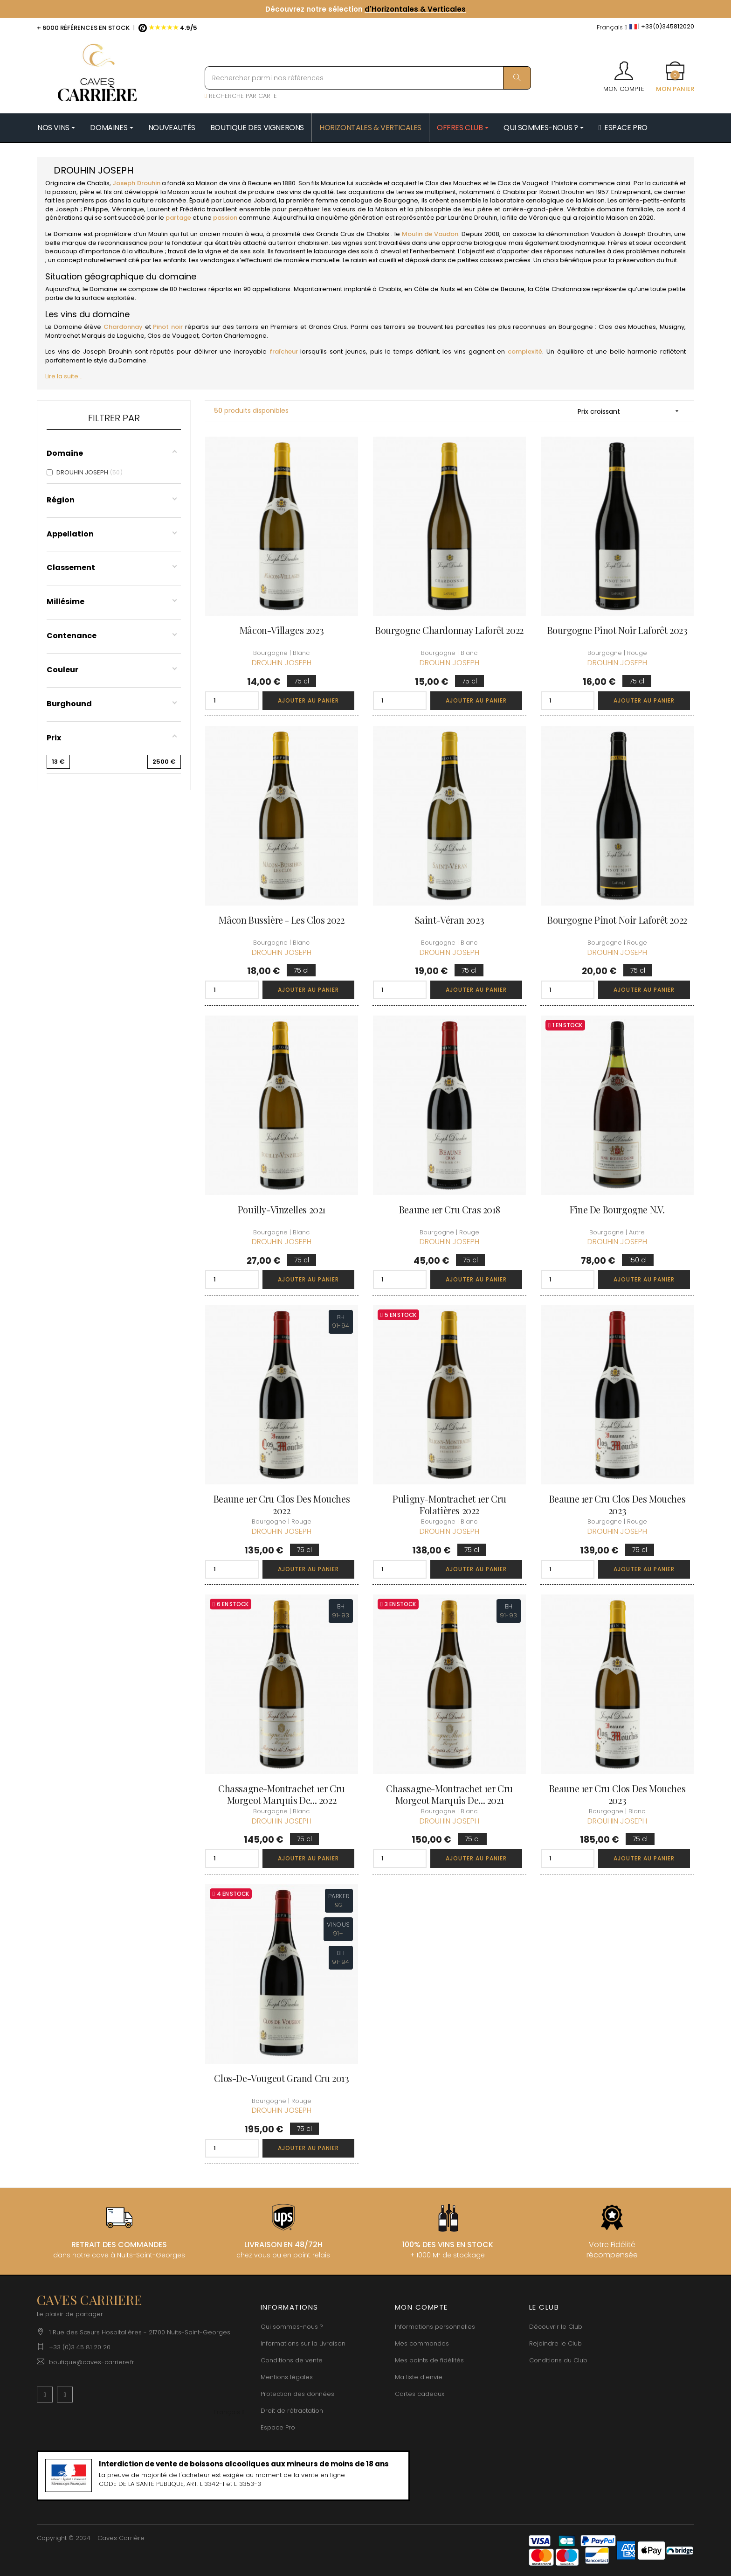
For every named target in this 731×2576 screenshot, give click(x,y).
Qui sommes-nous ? (292, 2326)
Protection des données (297, 2393)
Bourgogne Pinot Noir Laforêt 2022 (617, 919)
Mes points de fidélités (429, 2360)
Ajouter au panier (308, 700)
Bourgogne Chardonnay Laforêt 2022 (449, 630)
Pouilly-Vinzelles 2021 (281, 1209)
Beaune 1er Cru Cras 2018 (449, 1209)
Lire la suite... (64, 376)
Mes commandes (422, 2343)
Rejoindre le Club (555, 2343)
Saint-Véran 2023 (449, 919)
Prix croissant (631, 411)
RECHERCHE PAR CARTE (241, 95)
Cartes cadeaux (419, 2393)
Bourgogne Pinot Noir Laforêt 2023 (617, 630)
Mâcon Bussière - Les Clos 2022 (281, 919)
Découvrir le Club (555, 2326)
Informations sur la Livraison (303, 2343)
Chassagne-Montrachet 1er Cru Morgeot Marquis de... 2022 (281, 1794)
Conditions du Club (558, 2360)
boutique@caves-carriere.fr (91, 2362)
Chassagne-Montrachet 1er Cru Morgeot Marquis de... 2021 (449, 1794)
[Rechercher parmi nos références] (368, 78)
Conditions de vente (292, 2360)
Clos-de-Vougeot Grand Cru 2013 (281, 2078)
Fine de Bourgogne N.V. (617, 1209)
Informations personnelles (435, 2326)
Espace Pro (278, 2427)
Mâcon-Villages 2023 (282, 630)
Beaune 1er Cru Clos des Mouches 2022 (282, 1504)
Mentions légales (287, 2377)
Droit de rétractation (292, 2410)
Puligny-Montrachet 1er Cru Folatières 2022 (449, 1504)
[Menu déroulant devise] (612, 27)
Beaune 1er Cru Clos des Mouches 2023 (617, 1504)
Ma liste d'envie (418, 2377)
